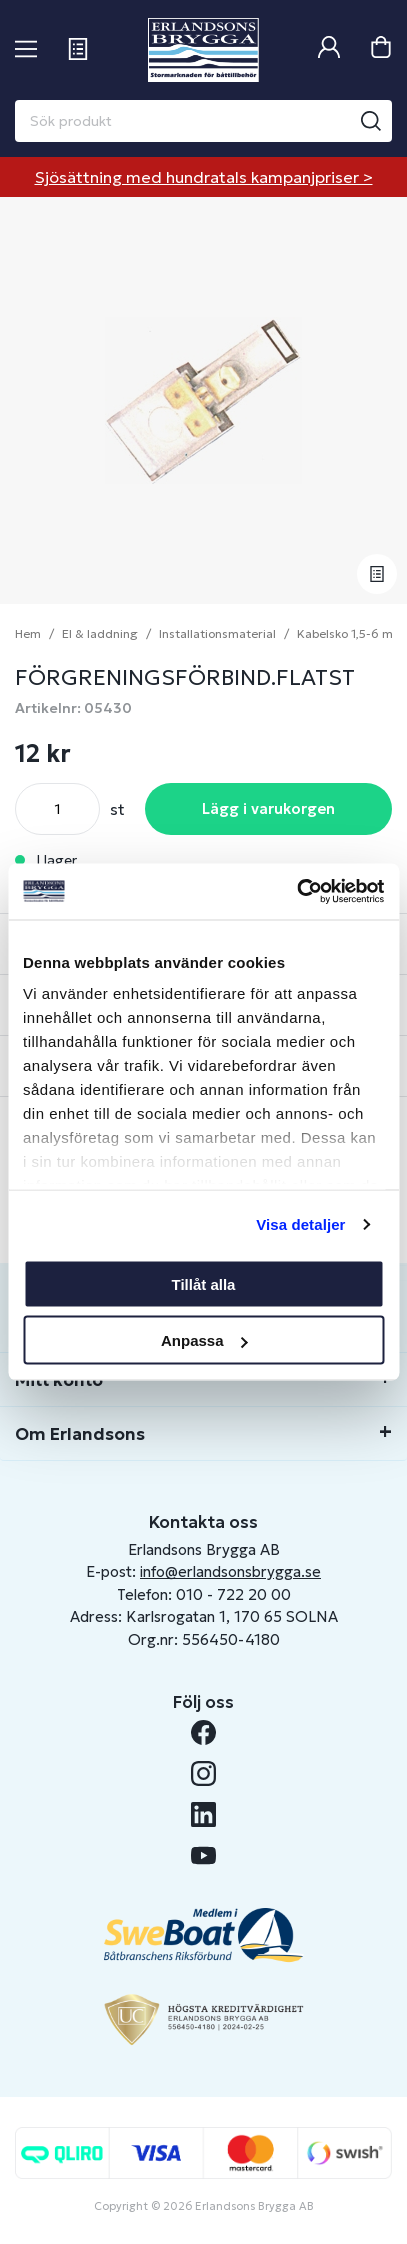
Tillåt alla (204, 1283)
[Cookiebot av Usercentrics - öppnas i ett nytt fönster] (296, 892)
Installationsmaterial (217, 633)
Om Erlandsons (80, 1434)
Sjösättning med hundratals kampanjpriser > (204, 177)
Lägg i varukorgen (268, 808)
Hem (28, 633)
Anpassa (204, 1340)
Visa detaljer (300, 1224)
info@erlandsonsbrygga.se (230, 1571)
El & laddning (100, 633)
